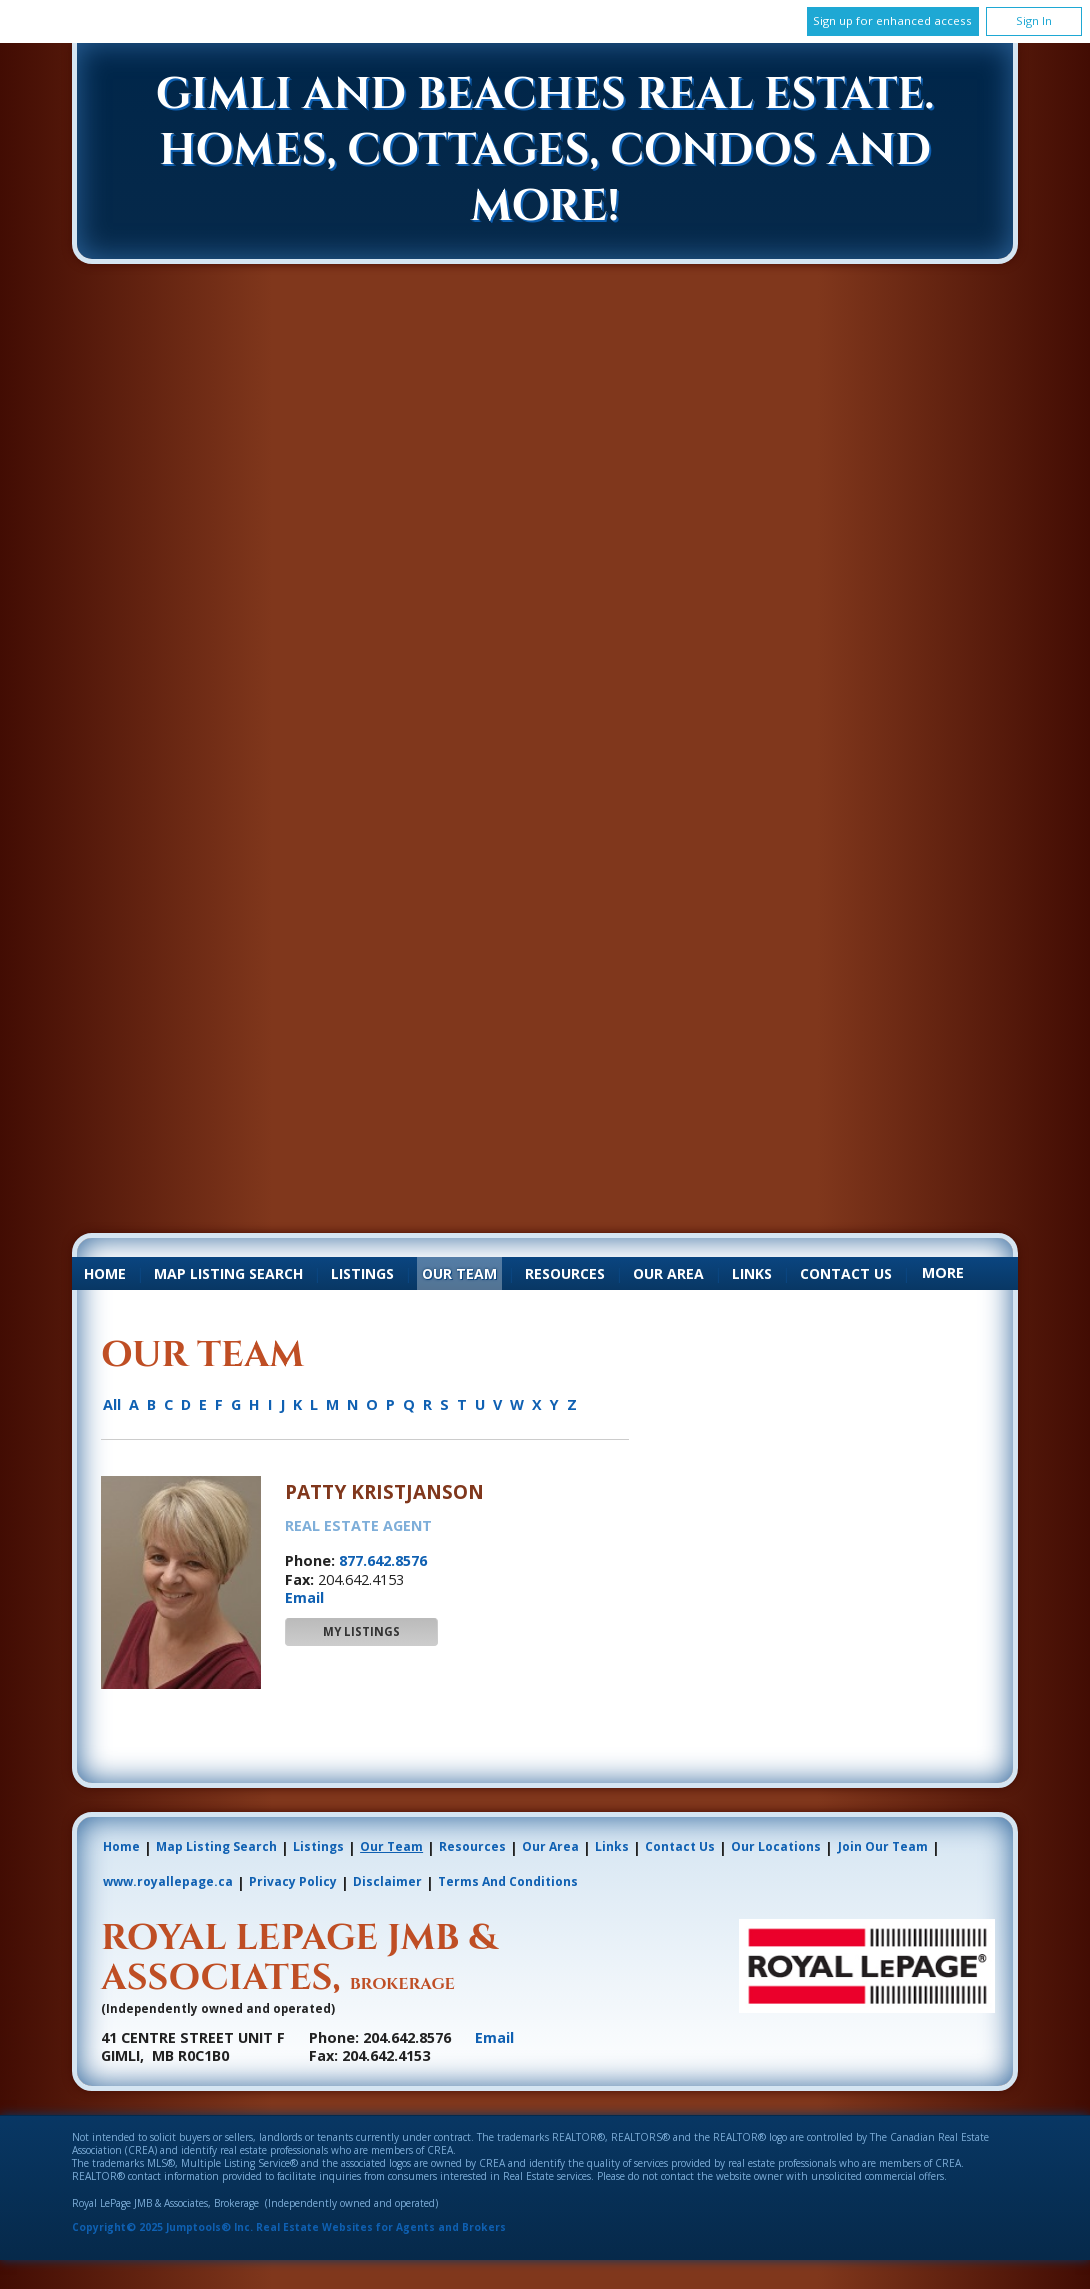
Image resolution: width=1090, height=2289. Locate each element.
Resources (565, 1273)
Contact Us (846, 1273)
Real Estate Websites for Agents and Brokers (381, 2227)
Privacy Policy (293, 1881)
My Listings (361, 1631)
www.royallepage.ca (168, 1881)
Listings (362, 1273)
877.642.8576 (383, 1560)
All (112, 1405)
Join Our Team (883, 1846)
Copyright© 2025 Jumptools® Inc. (162, 2227)
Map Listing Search (228, 1273)
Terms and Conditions (508, 1881)
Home (105, 1273)
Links (752, 1273)
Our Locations (776, 1846)
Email (304, 1597)
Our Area (668, 1273)
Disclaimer (387, 1881)
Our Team (459, 1273)
